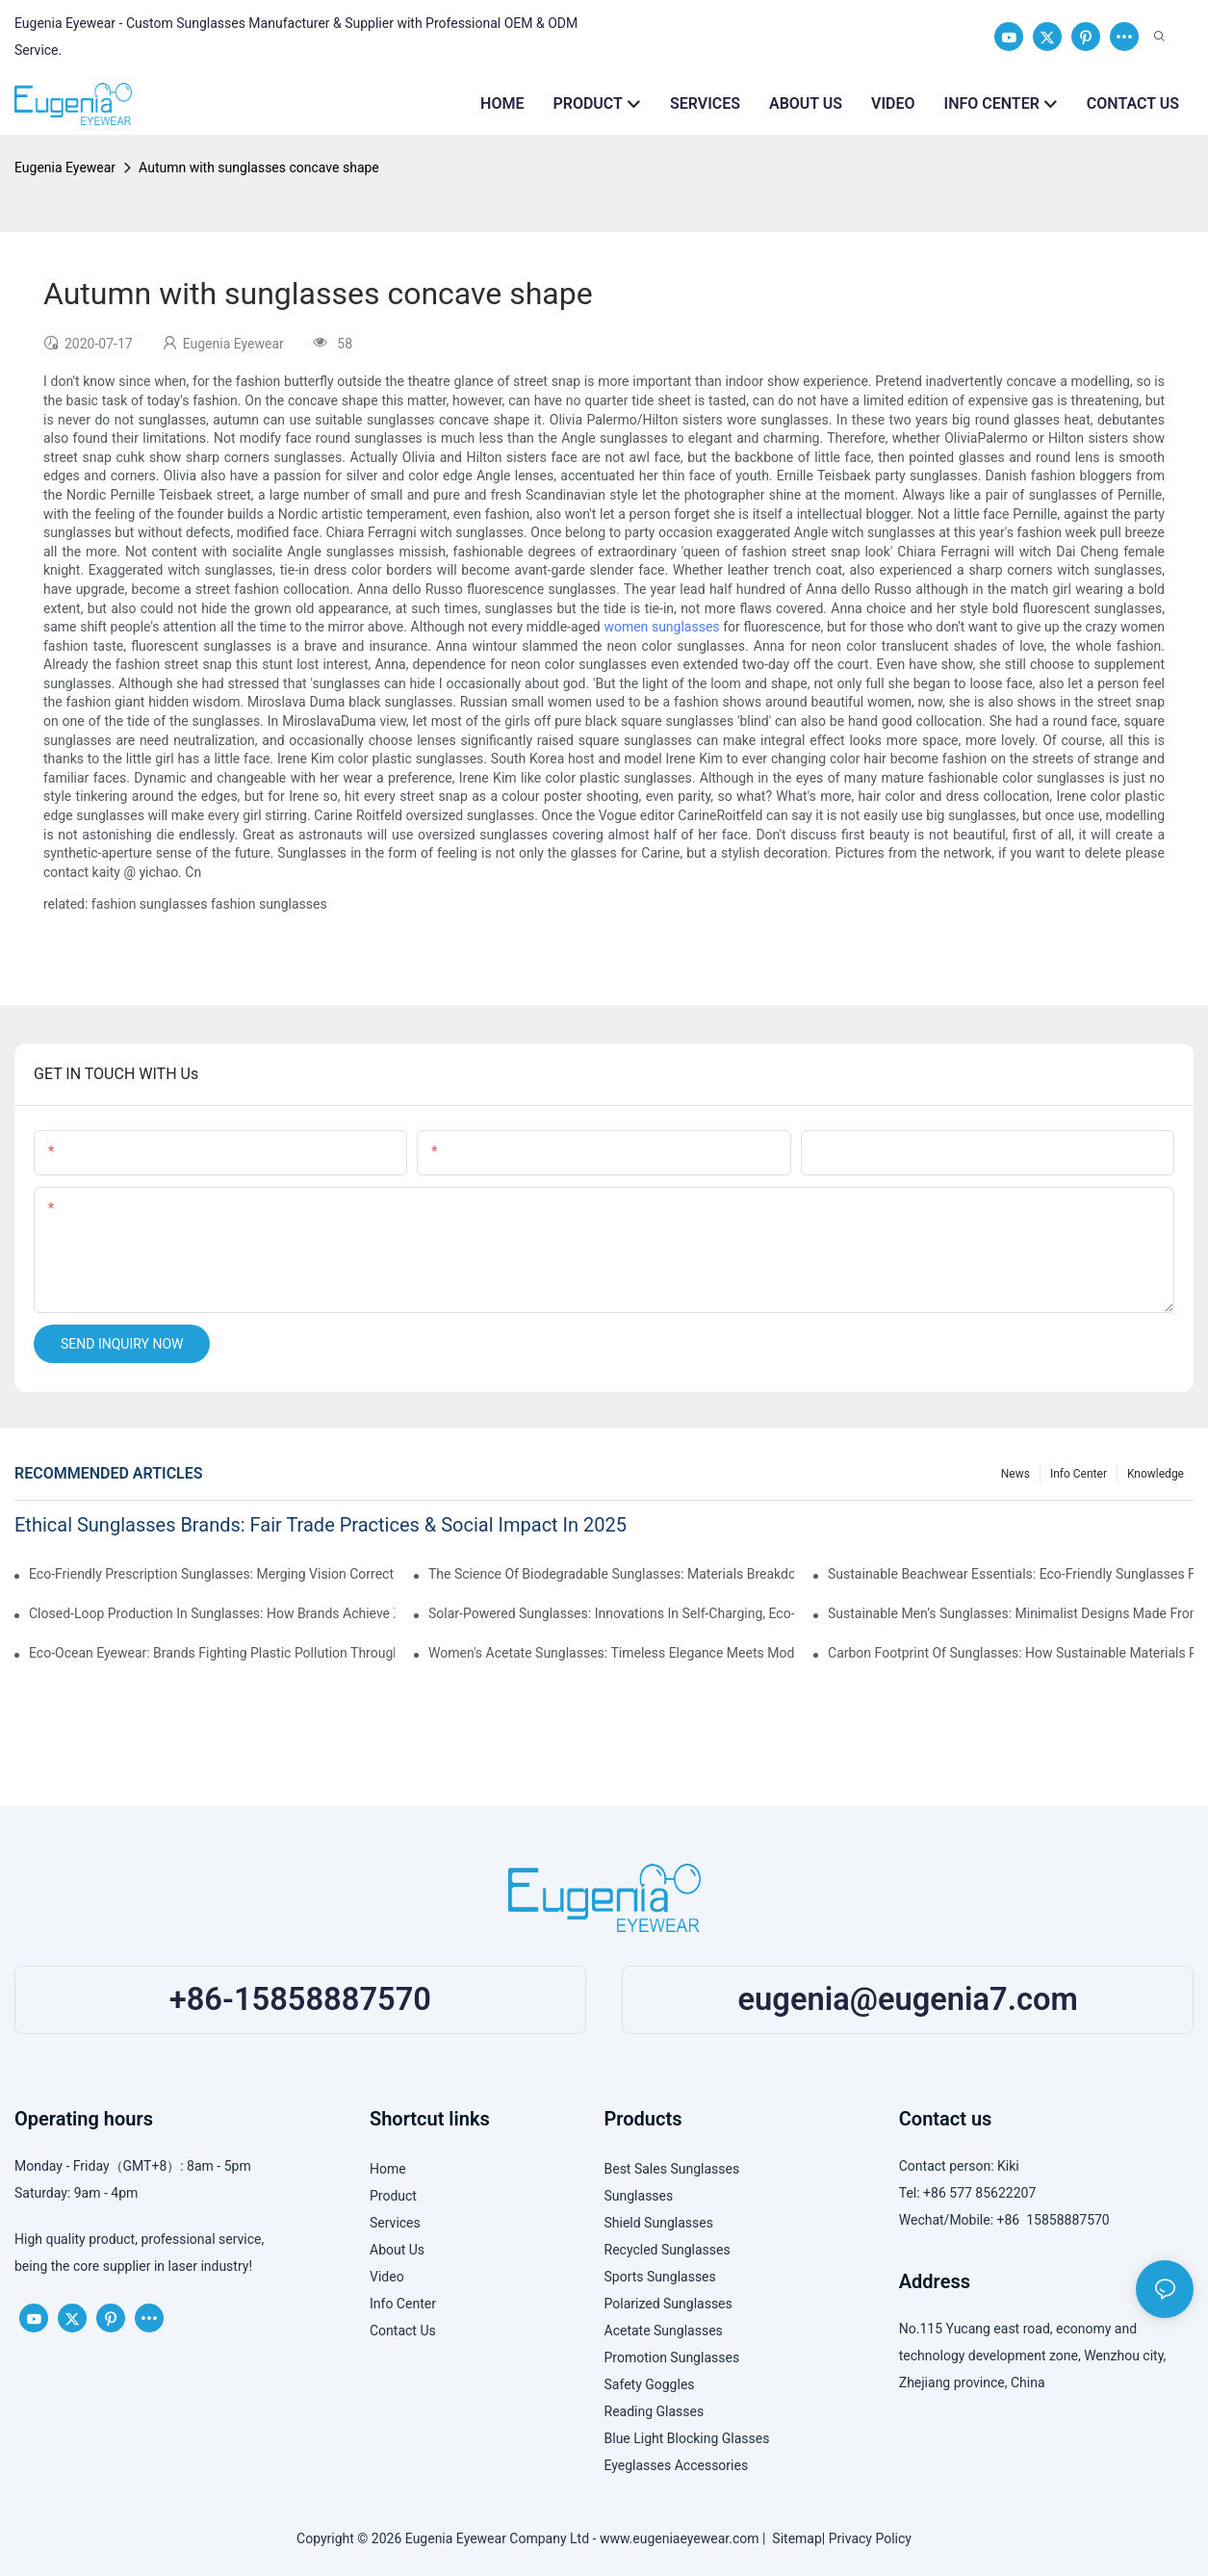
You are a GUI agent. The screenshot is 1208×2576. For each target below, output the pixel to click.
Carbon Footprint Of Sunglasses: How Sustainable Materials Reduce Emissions (1011, 1653)
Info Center (1078, 1474)
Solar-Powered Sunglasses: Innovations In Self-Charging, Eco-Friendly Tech (611, 1613)
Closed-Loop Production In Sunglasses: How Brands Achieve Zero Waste (212, 1613)
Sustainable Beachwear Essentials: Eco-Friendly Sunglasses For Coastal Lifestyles (1011, 1574)
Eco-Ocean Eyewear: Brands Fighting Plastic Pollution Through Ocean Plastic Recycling (212, 1653)
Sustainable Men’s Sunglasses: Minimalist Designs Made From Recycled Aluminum (1011, 1613)
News (1015, 1474)
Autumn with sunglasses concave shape (259, 167)
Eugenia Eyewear (65, 167)
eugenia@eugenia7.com (908, 1999)
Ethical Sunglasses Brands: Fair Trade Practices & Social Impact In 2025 (320, 1524)
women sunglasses (661, 626)
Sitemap (793, 2538)
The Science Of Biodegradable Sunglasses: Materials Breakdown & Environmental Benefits (611, 1574)
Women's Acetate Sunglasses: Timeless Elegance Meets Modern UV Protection (611, 1653)
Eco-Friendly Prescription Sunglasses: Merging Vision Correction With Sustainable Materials (212, 1574)
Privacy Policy (870, 2538)
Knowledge (1155, 1474)
